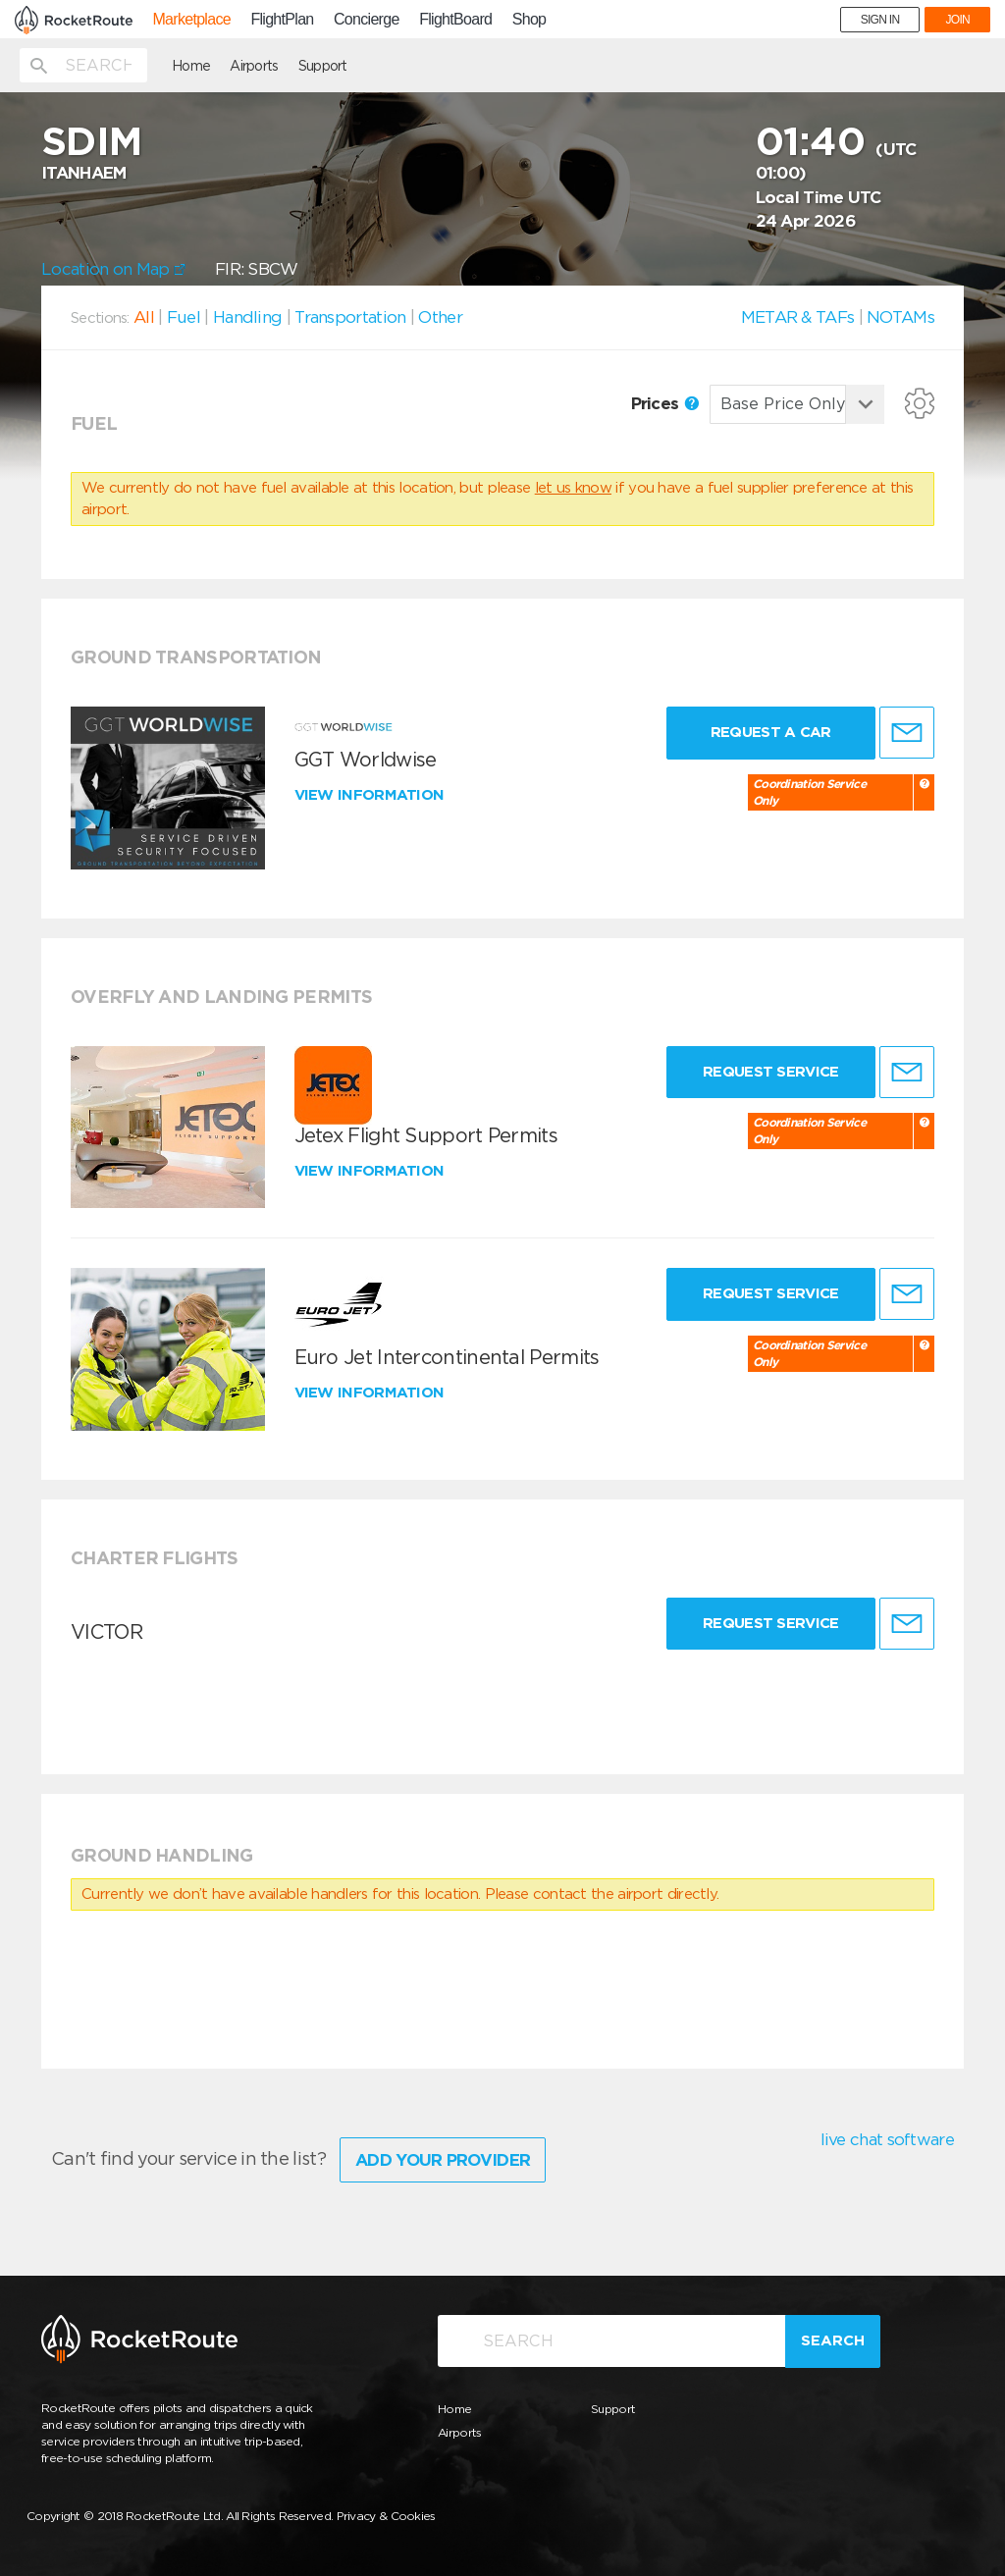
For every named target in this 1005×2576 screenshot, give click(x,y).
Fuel (183, 317)
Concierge (366, 19)
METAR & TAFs (798, 317)
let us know (573, 488)
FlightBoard (455, 19)
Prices (665, 403)
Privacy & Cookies (386, 2515)
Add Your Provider (442, 2160)
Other (440, 317)
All (143, 317)
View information (371, 795)
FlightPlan (281, 19)
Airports (254, 66)
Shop (529, 19)
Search (833, 2340)
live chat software (887, 2139)
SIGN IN (880, 19)
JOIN (957, 19)
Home (191, 66)
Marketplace (191, 19)
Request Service (771, 1071)
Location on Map (113, 269)
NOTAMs (900, 317)
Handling (247, 317)
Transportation (349, 317)
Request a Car (771, 732)
